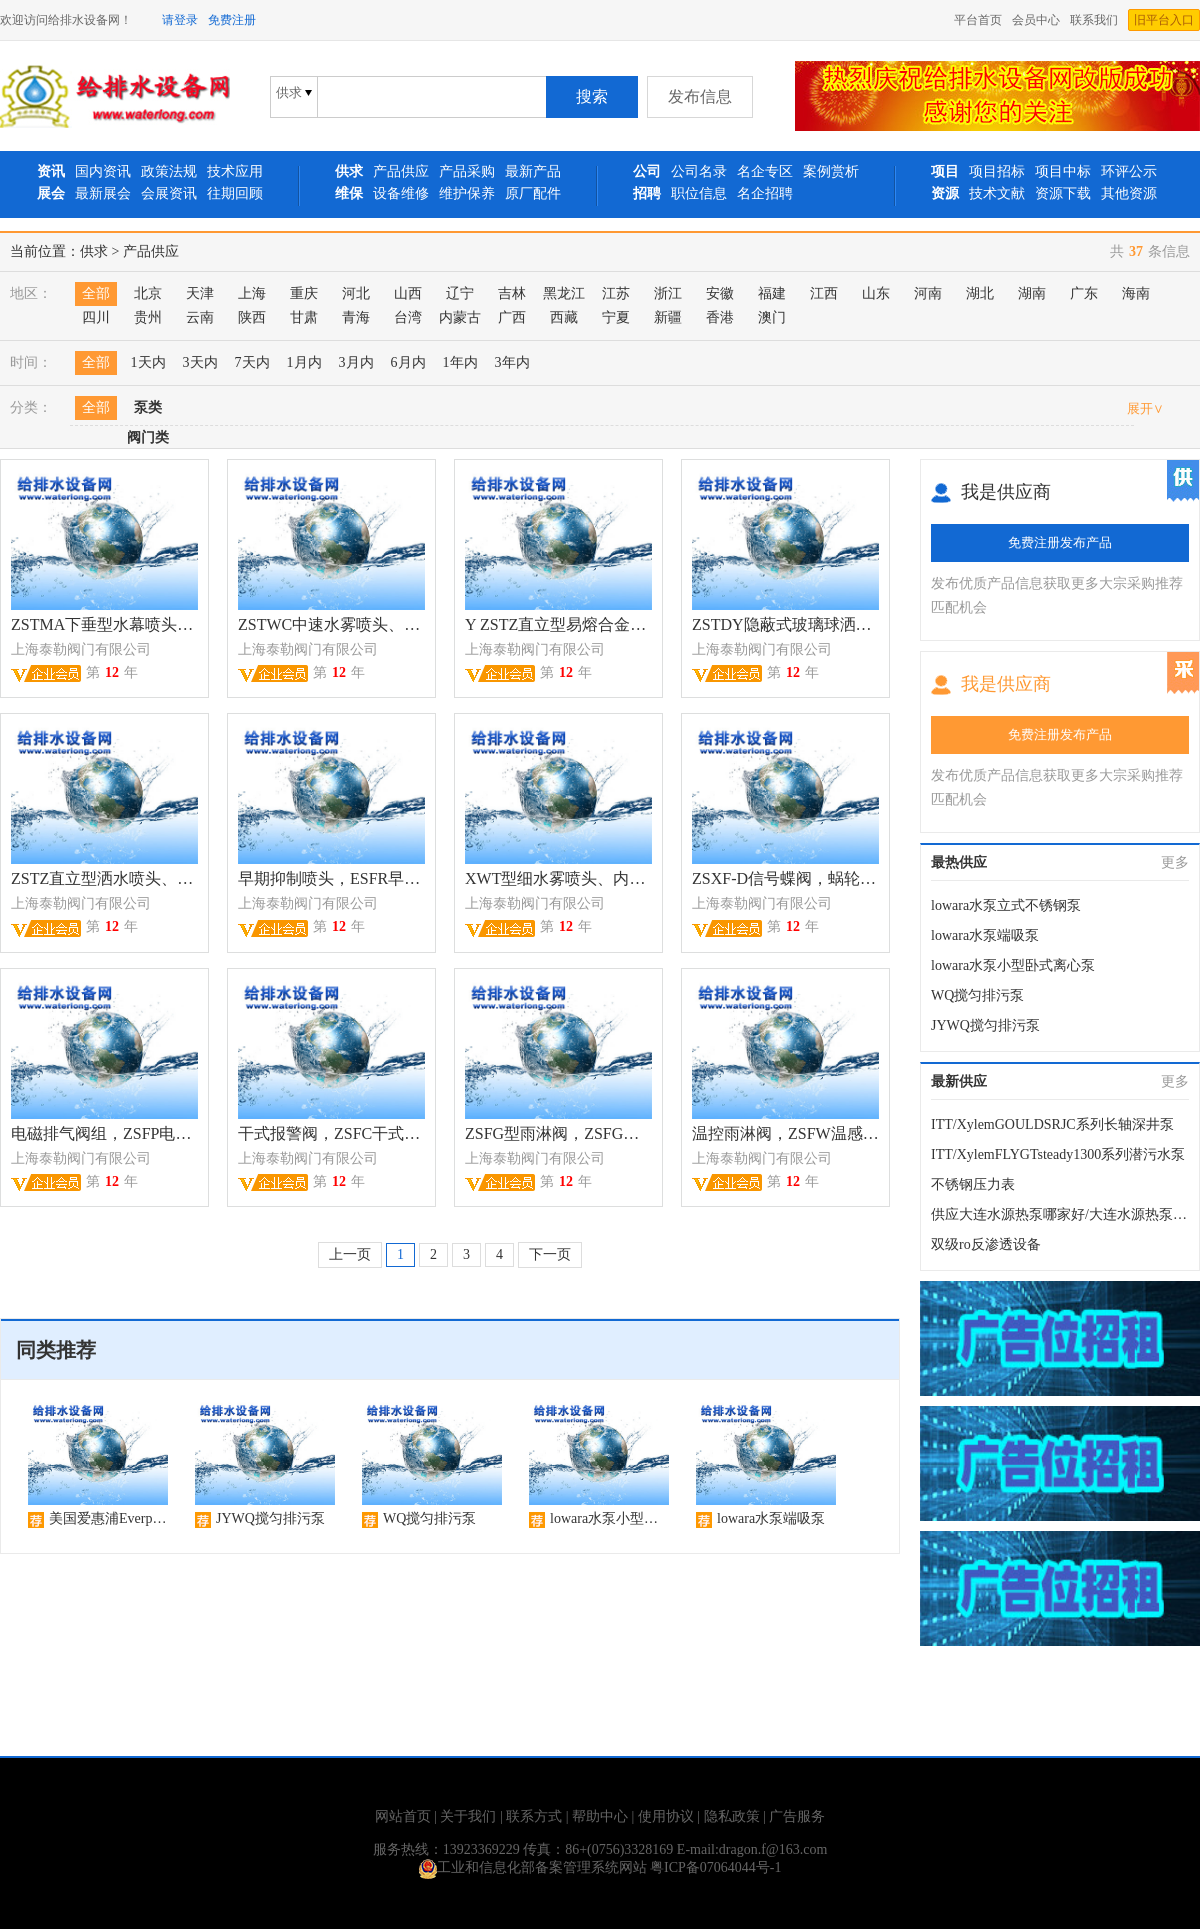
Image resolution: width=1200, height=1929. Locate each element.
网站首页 (403, 1816)
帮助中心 (600, 1816)
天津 (200, 293)
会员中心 (1036, 20)
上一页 (350, 1254)
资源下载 (1063, 193)
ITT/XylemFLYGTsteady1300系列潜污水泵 (1058, 1154)
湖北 (980, 293)
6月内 (408, 362)
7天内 (252, 362)
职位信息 (699, 193)
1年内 (460, 362)
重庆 (304, 293)
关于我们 (468, 1816)
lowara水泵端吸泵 (985, 935)
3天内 (200, 362)
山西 (408, 293)
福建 (772, 293)
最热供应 (959, 862)
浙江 (668, 293)
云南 (200, 317)
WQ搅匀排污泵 (977, 995)
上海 (252, 293)
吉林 (512, 293)
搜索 (592, 96)
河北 (356, 293)
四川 (96, 317)
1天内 (148, 362)
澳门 (772, 317)
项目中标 (1063, 171)
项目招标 (997, 171)
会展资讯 (169, 193)
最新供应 (959, 1081)
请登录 (180, 20)
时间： (31, 362)
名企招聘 (765, 193)
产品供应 (401, 171)
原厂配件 (533, 193)
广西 (512, 317)
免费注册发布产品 (1060, 542)
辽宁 (460, 293)
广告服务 (797, 1816)
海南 (1136, 293)
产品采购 (467, 171)
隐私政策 (732, 1816)
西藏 (564, 317)
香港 (720, 317)
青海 (356, 317)
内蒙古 (460, 317)
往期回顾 (235, 193)
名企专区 (765, 171)
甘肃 (304, 317)
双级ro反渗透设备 (986, 1244)
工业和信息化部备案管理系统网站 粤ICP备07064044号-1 (600, 1867)
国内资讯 (103, 171)
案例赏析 (831, 171)
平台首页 (978, 20)
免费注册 (232, 20)
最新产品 (533, 171)
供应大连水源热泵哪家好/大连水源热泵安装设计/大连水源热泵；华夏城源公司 (1060, 1214)
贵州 (148, 317)
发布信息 (700, 96)
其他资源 (1129, 193)
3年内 (512, 362)
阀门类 (148, 437)
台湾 (408, 317)
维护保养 (467, 193)
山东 (876, 293)
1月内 (304, 362)
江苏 (616, 293)
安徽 (720, 293)
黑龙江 (564, 293)
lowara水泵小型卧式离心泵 (1013, 965)
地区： (31, 293)
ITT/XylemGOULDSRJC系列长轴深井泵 (1052, 1124)
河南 (928, 293)
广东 (1084, 293)
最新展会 (103, 193)
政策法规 (169, 171)
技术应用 (235, 171)
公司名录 (699, 171)
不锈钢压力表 (973, 1184)
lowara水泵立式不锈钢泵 (1006, 905)
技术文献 (997, 193)
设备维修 (401, 193)
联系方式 (534, 1816)
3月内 (356, 362)
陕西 (252, 317)
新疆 (668, 317)
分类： (31, 407)
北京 (148, 293)
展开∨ (1145, 408)
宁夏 (616, 317)
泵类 (148, 407)
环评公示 (1129, 171)
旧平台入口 (1164, 20)
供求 (94, 251)
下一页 (550, 1254)
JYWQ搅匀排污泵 (985, 1025)
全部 (96, 293)
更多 (1175, 862)
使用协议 (666, 1816)
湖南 (1032, 293)
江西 (824, 293)
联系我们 (1094, 20)
